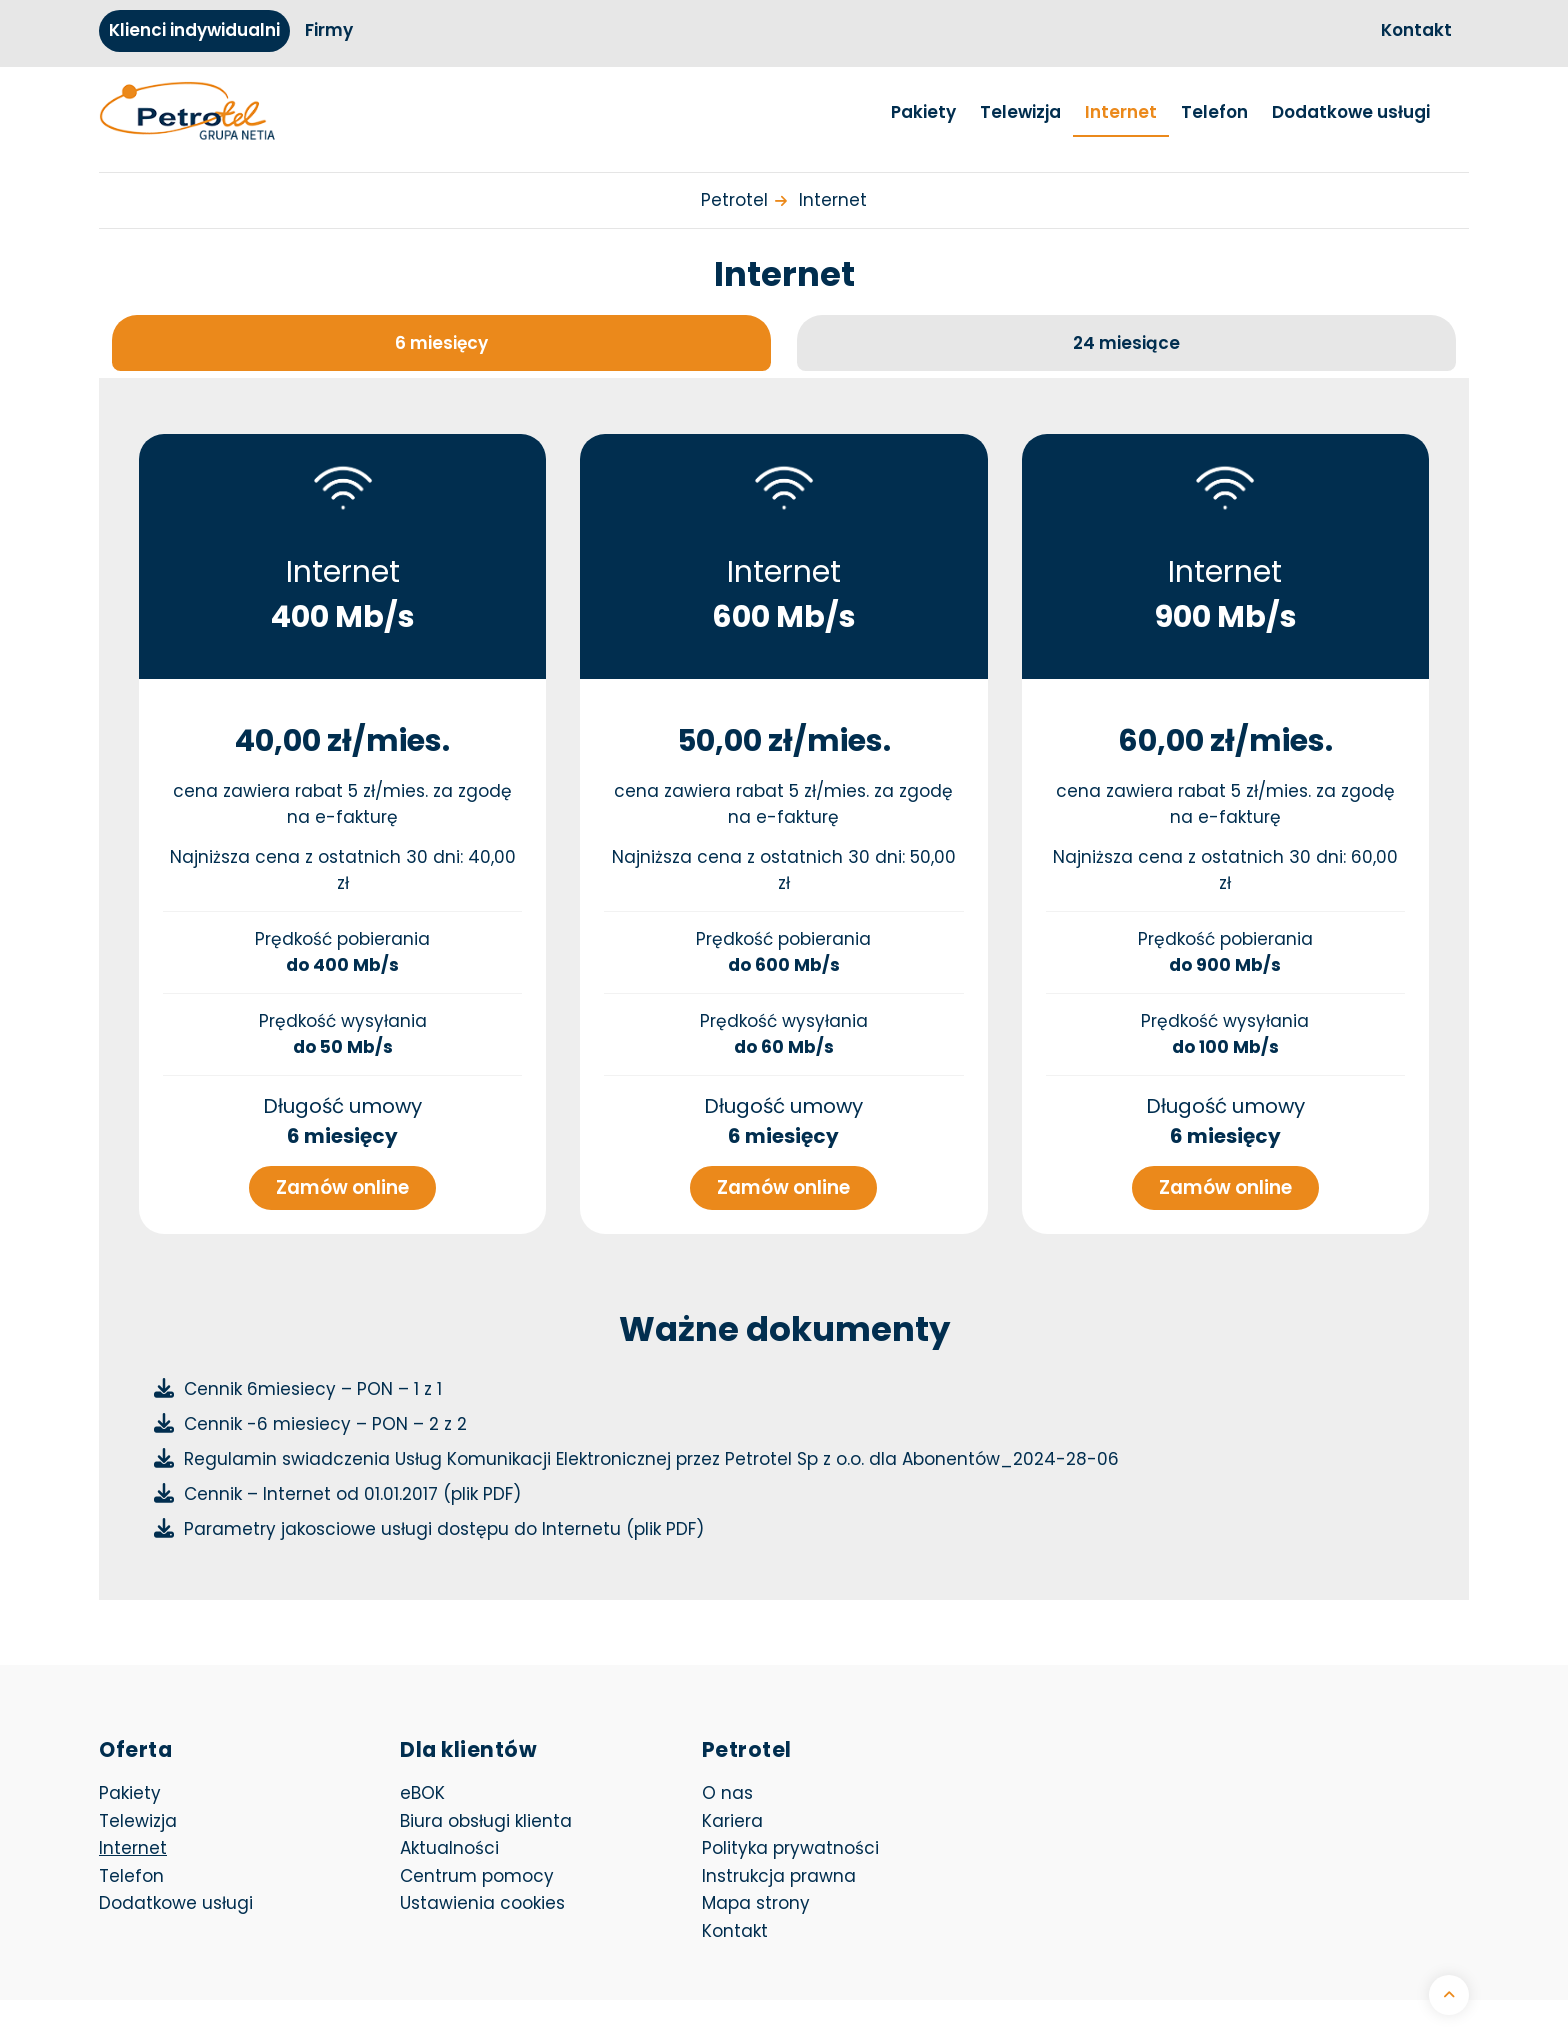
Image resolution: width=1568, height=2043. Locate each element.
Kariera (732, 1814)
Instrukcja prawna (779, 1869)
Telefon (1214, 112)
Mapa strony (756, 1896)
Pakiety (923, 112)
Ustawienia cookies (482, 1896)
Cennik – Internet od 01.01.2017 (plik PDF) (352, 1487)
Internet (1121, 112)
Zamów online (342, 1180)
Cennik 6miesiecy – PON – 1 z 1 (313, 1382)
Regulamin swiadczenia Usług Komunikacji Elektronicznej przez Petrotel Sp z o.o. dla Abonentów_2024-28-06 (651, 1452)
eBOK (535, 1785)
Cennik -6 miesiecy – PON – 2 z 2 (325, 1417)
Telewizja (1020, 112)
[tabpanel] (784, 974)
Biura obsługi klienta (486, 1814)
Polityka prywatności (790, 1841)
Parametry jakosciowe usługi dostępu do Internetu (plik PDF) (444, 1522)
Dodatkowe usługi (1351, 112)
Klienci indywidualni (194, 30)
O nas (727, 1786)
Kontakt (1416, 30)
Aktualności (449, 1841)
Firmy (329, 30)
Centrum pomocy (477, 1869)
